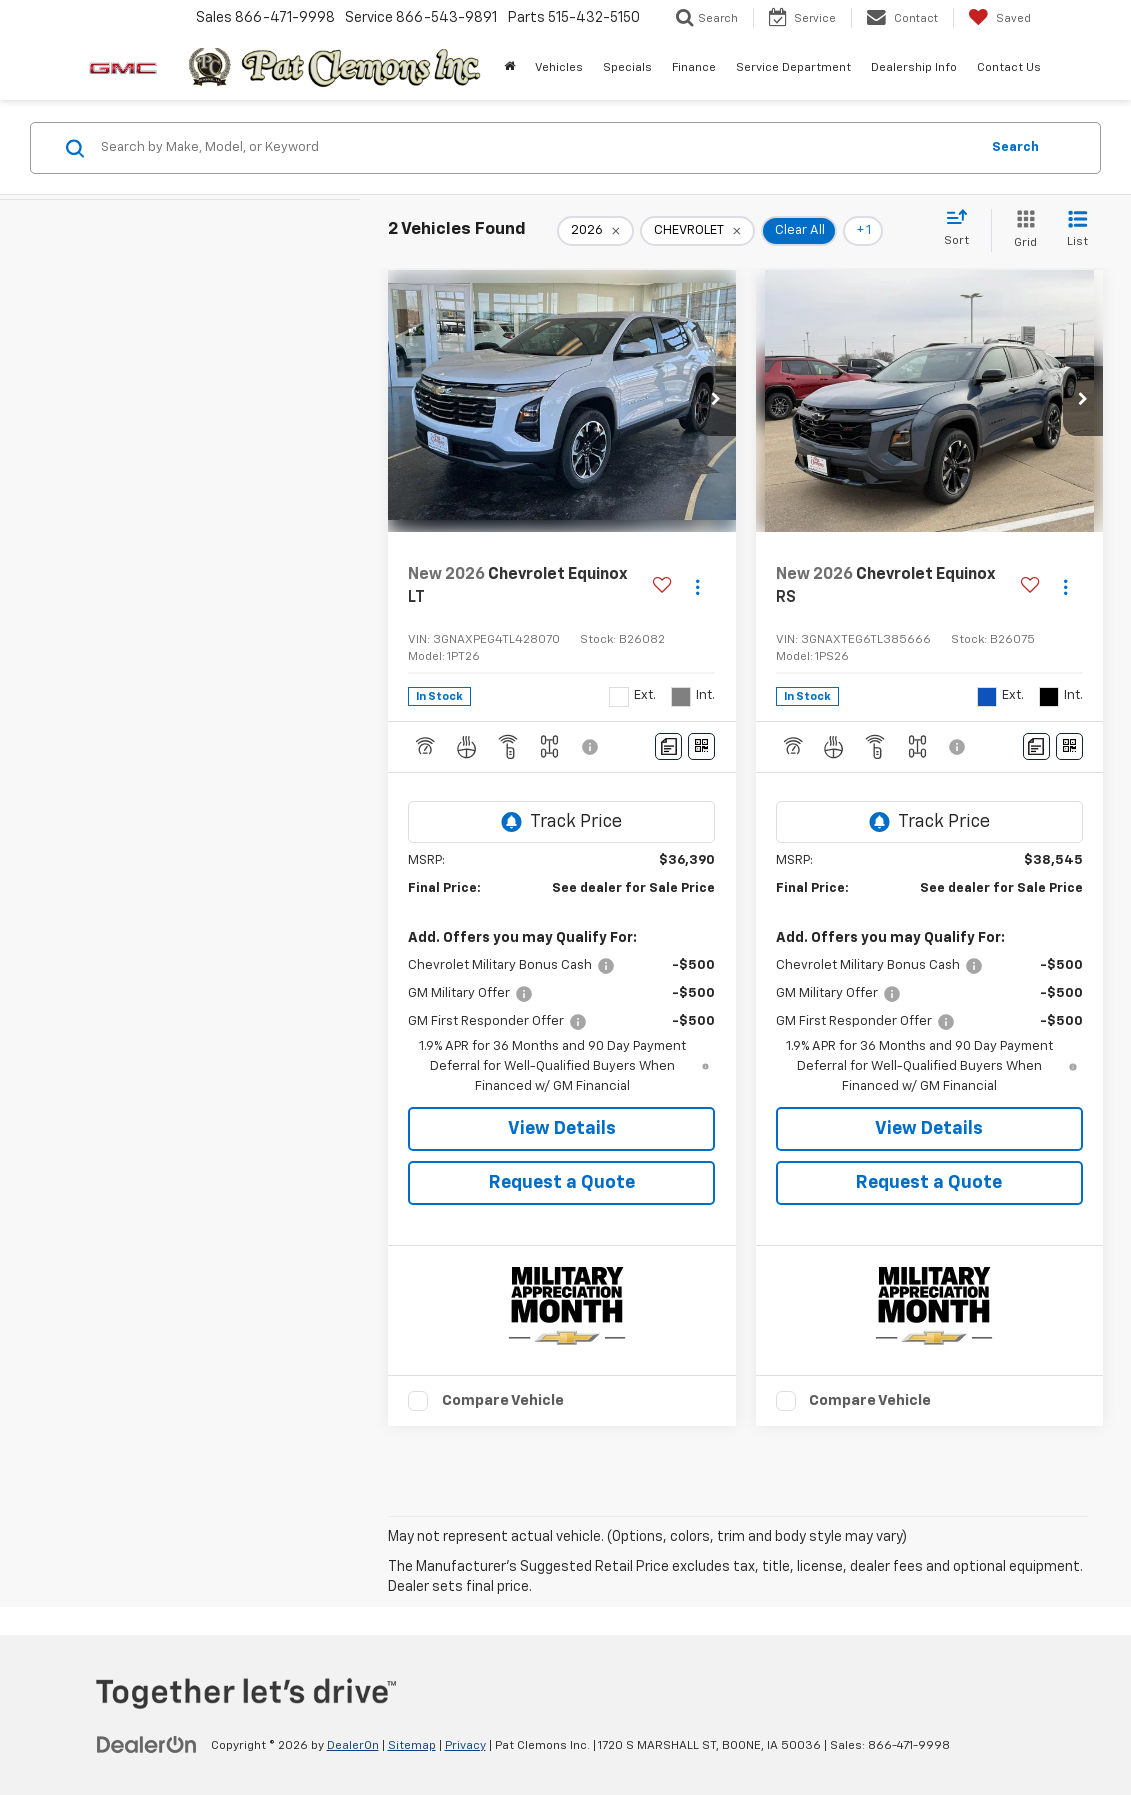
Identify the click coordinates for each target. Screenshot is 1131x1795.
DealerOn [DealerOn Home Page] (353, 1746)
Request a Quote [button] (562, 1183)
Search (1015, 147)
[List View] (1077, 230)
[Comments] (668, 746)
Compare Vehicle (503, 1400)
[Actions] (697, 586)
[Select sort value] (962, 229)
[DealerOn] (147, 1745)
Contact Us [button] (1009, 68)
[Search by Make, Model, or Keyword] (537, 148)
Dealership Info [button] (914, 68)
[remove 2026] (595, 231)
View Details (562, 1129)
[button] (716, 401)
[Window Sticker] (701, 746)
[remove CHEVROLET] (697, 231)
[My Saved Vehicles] (999, 18)
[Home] (509, 68)
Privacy (465, 1746)
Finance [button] (694, 68)
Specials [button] (627, 68)
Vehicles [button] (559, 68)
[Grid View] (1021, 230)
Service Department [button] (793, 68)
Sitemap (412, 1746)
